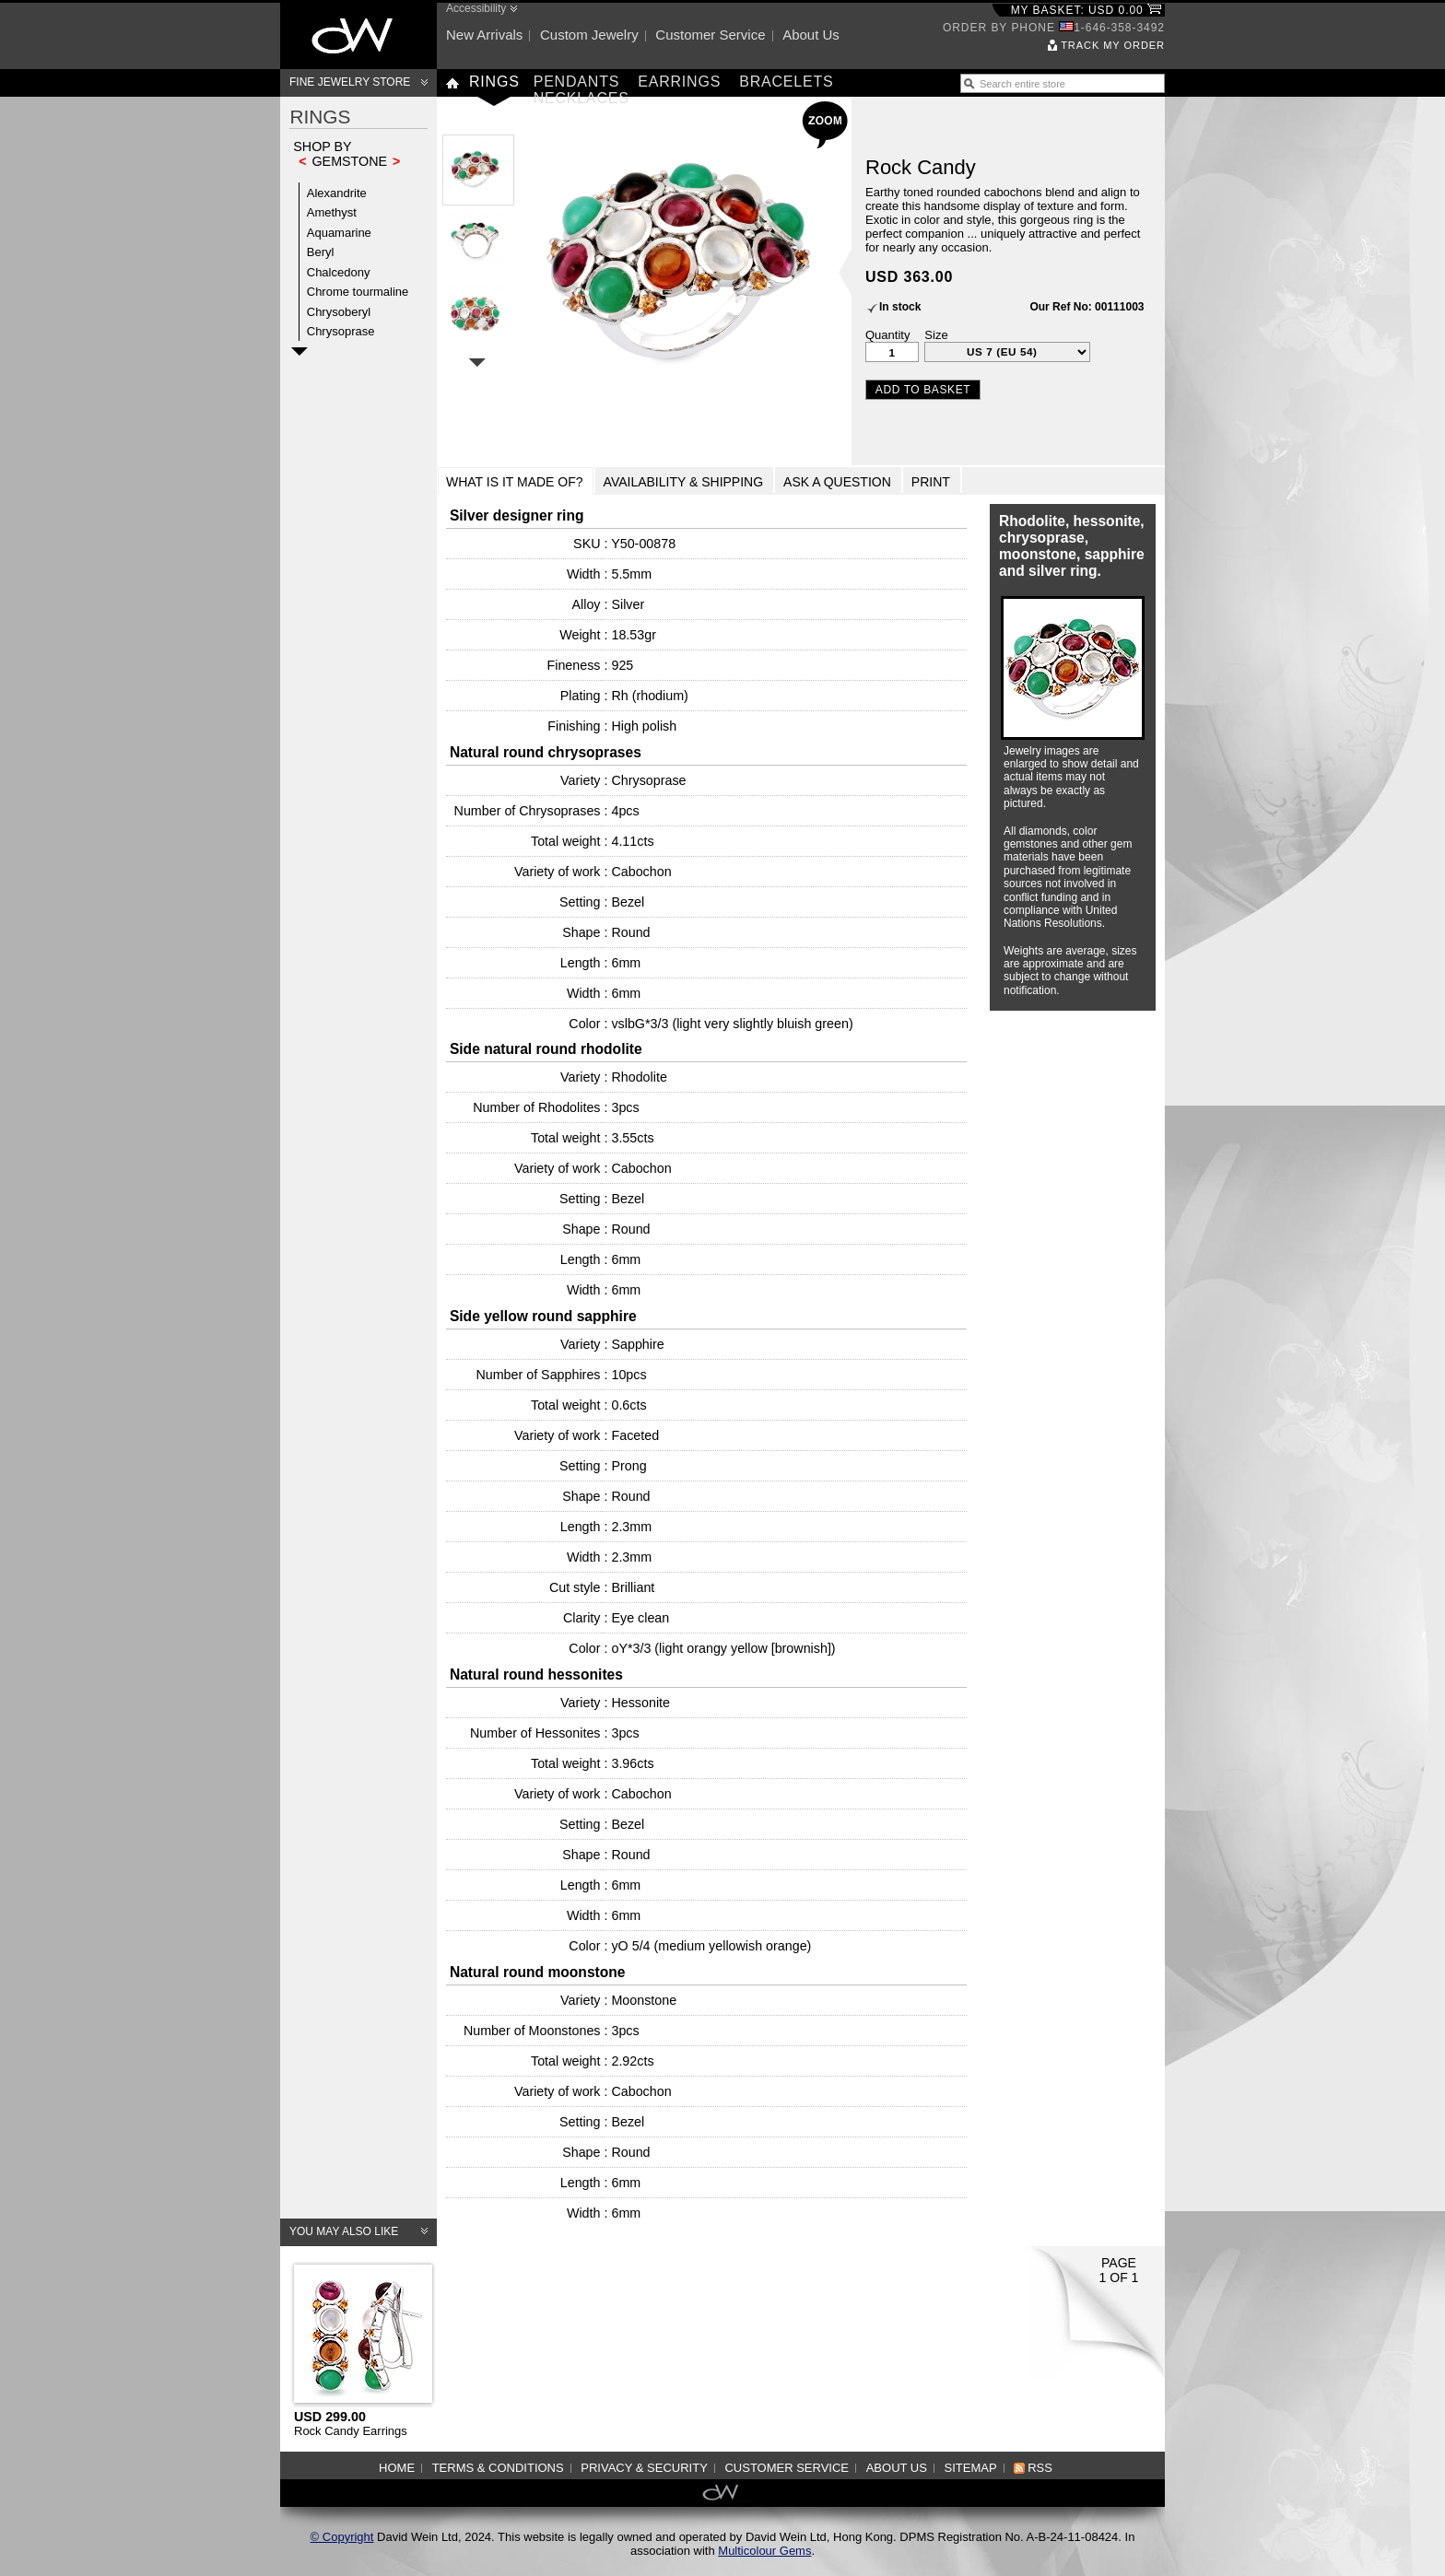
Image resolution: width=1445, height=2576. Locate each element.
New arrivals (484, 34)
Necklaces (581, 98)
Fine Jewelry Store (349, 82)
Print (930, 481)
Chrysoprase (341, 331)
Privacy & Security (644, 2468)
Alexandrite (337, 193)
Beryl (321, 252)
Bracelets (786, 81)
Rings (494, 81)
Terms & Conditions (498, 2468)
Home (397, 2468)
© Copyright (342, 2537)
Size (935, 335)
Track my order (1113, 45)
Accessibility (476, 8)
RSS (1040, 2468)
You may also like (343, 2231)
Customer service (710, 34)
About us (811, 34)
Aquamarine (339, 233)
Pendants (577, 81)
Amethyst (332, 212)
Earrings (679, 81)
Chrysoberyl (338, 312)
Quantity (887, 335)
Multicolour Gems (764, 2551)
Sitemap (971, 2468)
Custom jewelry (589, 34)
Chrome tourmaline (358, 292)
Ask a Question (837, 481)
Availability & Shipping (684, 481)
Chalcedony (338, 272)
